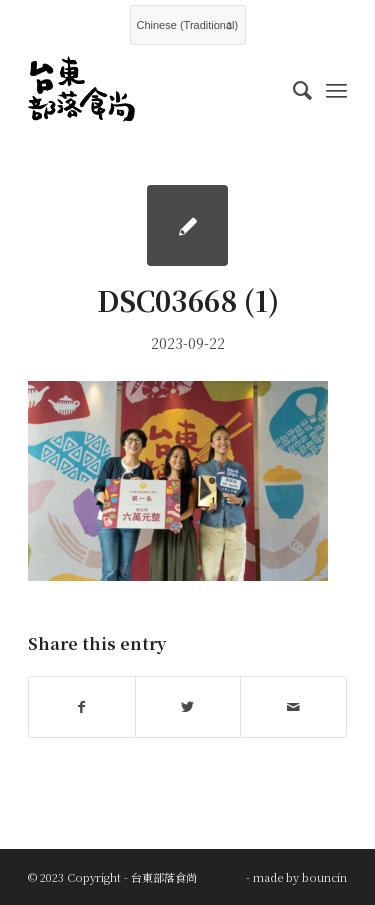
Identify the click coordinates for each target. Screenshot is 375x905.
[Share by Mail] (293, 707)
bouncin (324, 877)
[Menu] (336, 89)
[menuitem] (292, 89)
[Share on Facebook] (82, 707)
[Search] (292, 89)
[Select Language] (188, 25)
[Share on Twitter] (188, 707)
